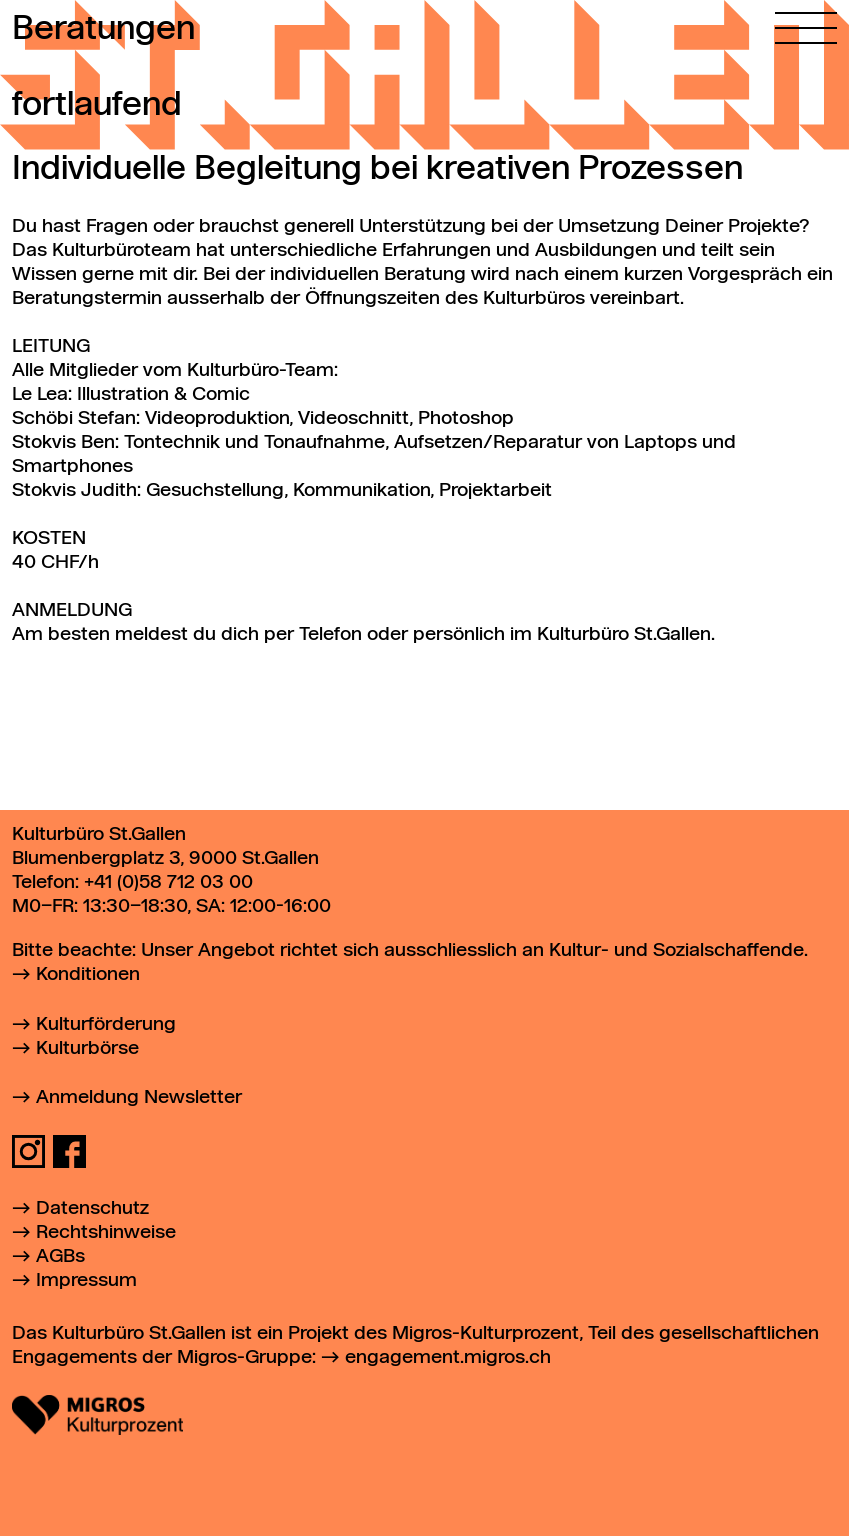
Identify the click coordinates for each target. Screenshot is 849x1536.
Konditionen (88, 974)
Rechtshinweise (106, 1232)
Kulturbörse (87, 1048)
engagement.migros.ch (448, 1357)
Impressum (86, 1280)
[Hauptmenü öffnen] (806, 22)
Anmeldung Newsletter (139, 1097)
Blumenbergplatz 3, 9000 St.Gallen (165, 858)
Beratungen (103, 30)
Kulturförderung (106, 1024)
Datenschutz (92, 1208)
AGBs (60, 1256)
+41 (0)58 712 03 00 (168, 882)
